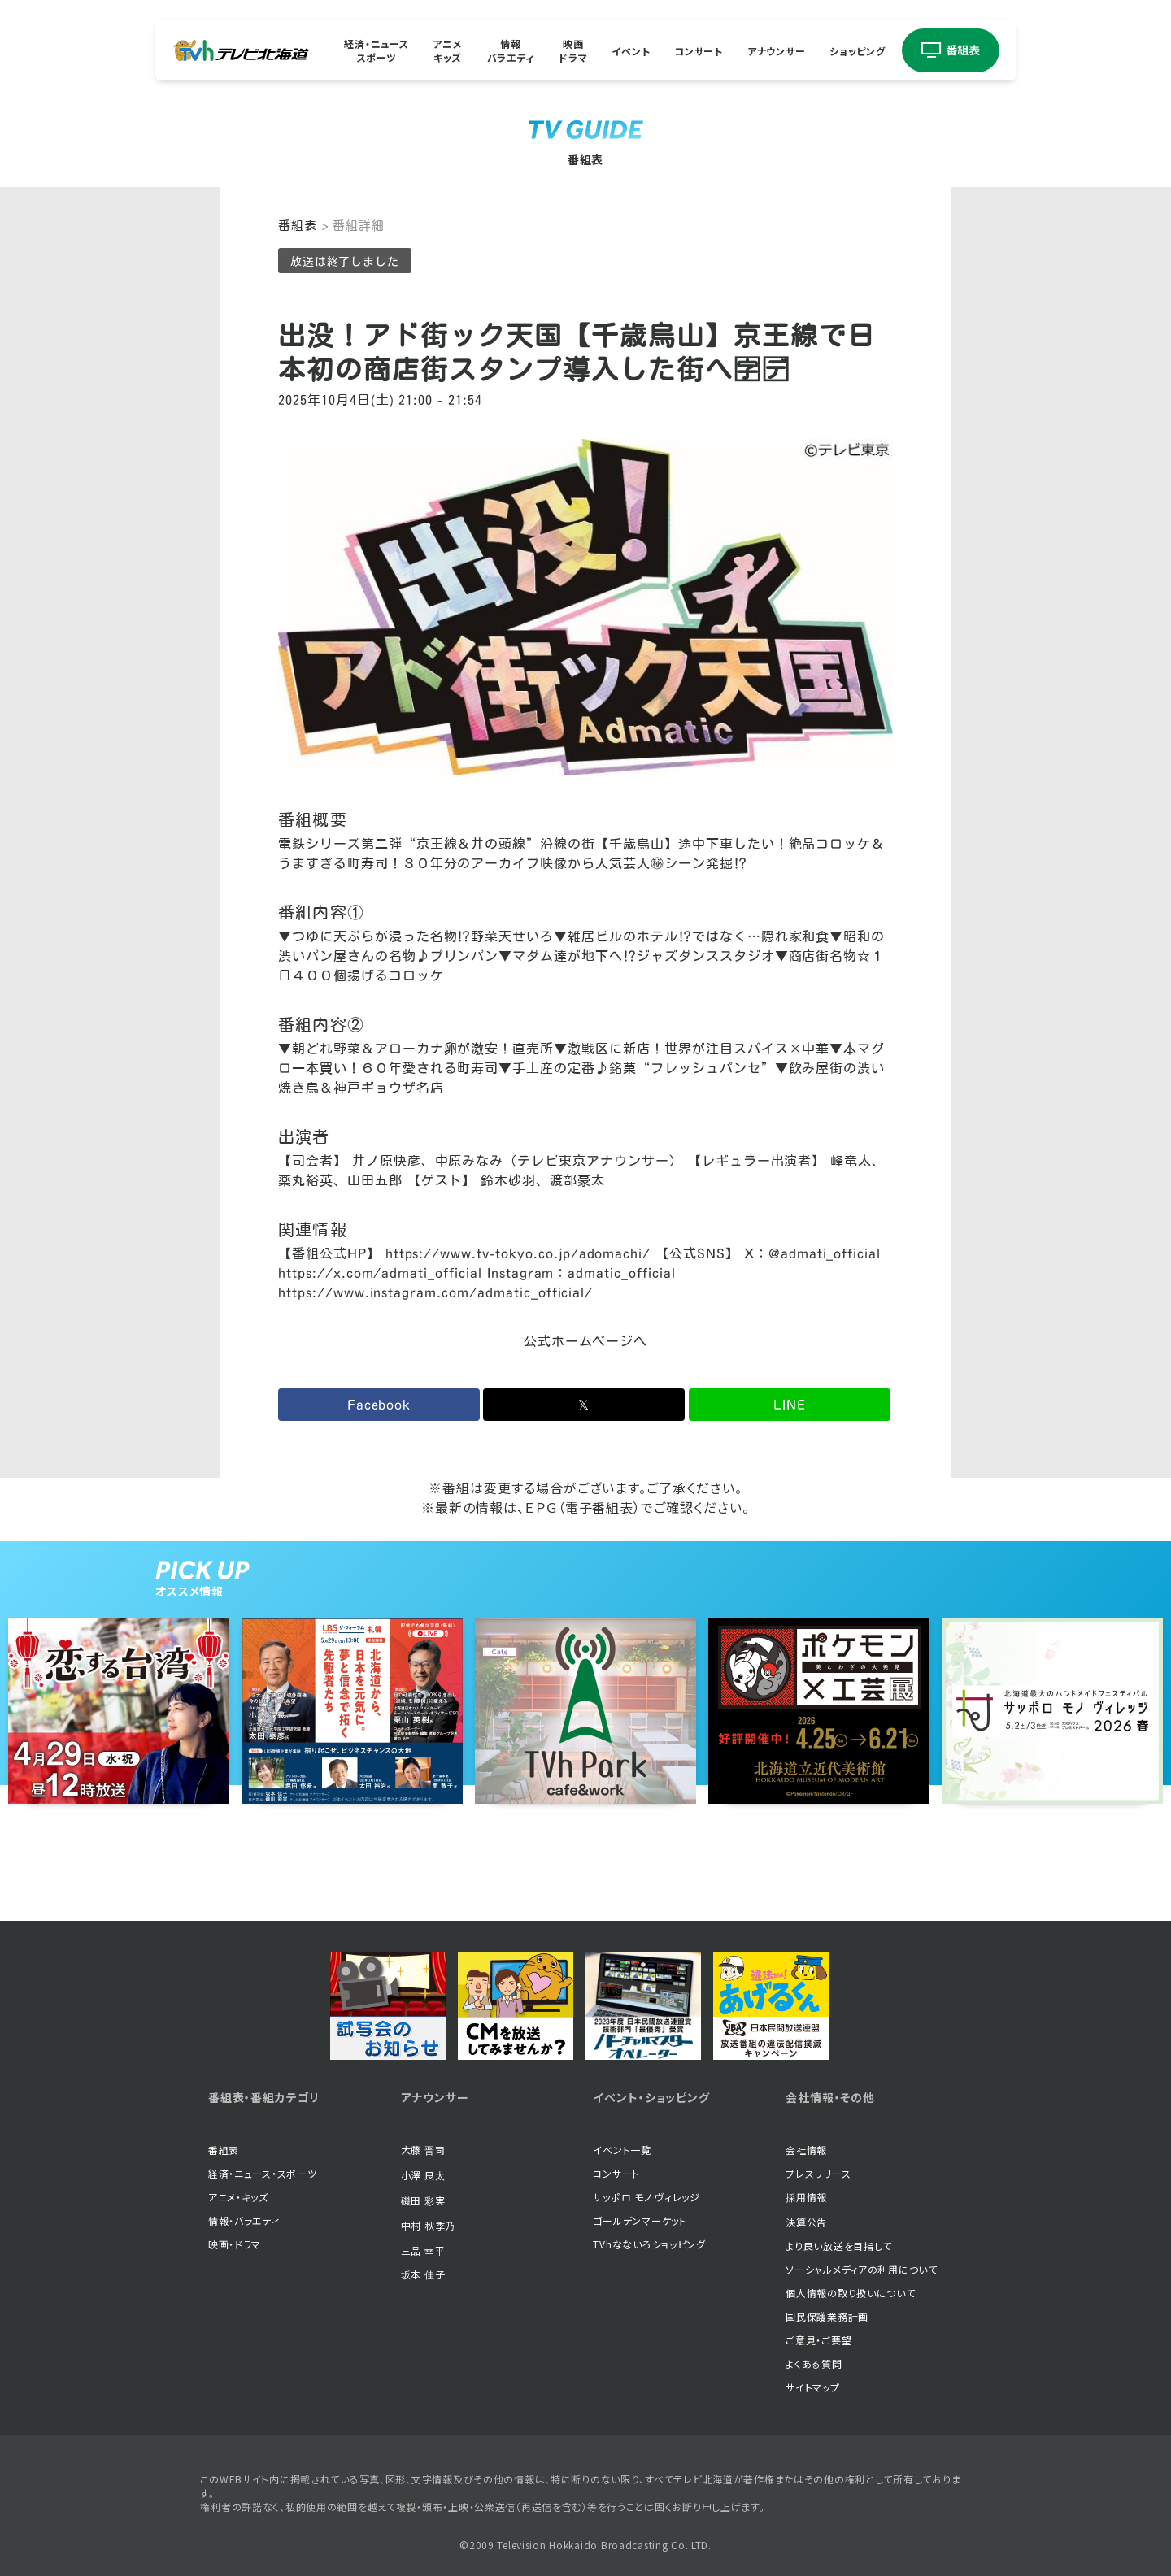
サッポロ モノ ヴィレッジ (646, 2197)
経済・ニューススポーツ (376, 50)
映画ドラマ (573, 50)
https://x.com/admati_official (380, 1272)
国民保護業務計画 (827, 2316)
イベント (631, 50)
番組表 (297, 225)
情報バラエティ (511, 50)
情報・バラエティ (244, 2220)
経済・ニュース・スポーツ (262, 2173)
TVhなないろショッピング (649, 2244)
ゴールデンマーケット (639, 2220)
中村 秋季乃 (428, 2225)
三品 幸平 (423, 2250)
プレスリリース (818, 2173)
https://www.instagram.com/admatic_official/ (435, 1292)
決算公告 (806, 2222)
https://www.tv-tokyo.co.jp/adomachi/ (518, 1253)
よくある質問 (814, 2363)
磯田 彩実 (423, 2200)
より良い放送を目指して (839, 2245)
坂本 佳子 (423, 2274)
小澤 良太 (423, 2175)
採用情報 (806, 2197)
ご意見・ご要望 (818, 2340)
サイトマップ (812, 2387)
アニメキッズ (447, 50)
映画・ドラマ (234, 2244)
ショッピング (857, 50)
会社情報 (806, 2150)
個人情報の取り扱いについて (850, 2293)
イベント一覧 (622, 2150)
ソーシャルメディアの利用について (862, 2269)
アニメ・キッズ (238, 2197)
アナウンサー (776, 50)
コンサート (698, 50)
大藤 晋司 (423, 2150)
